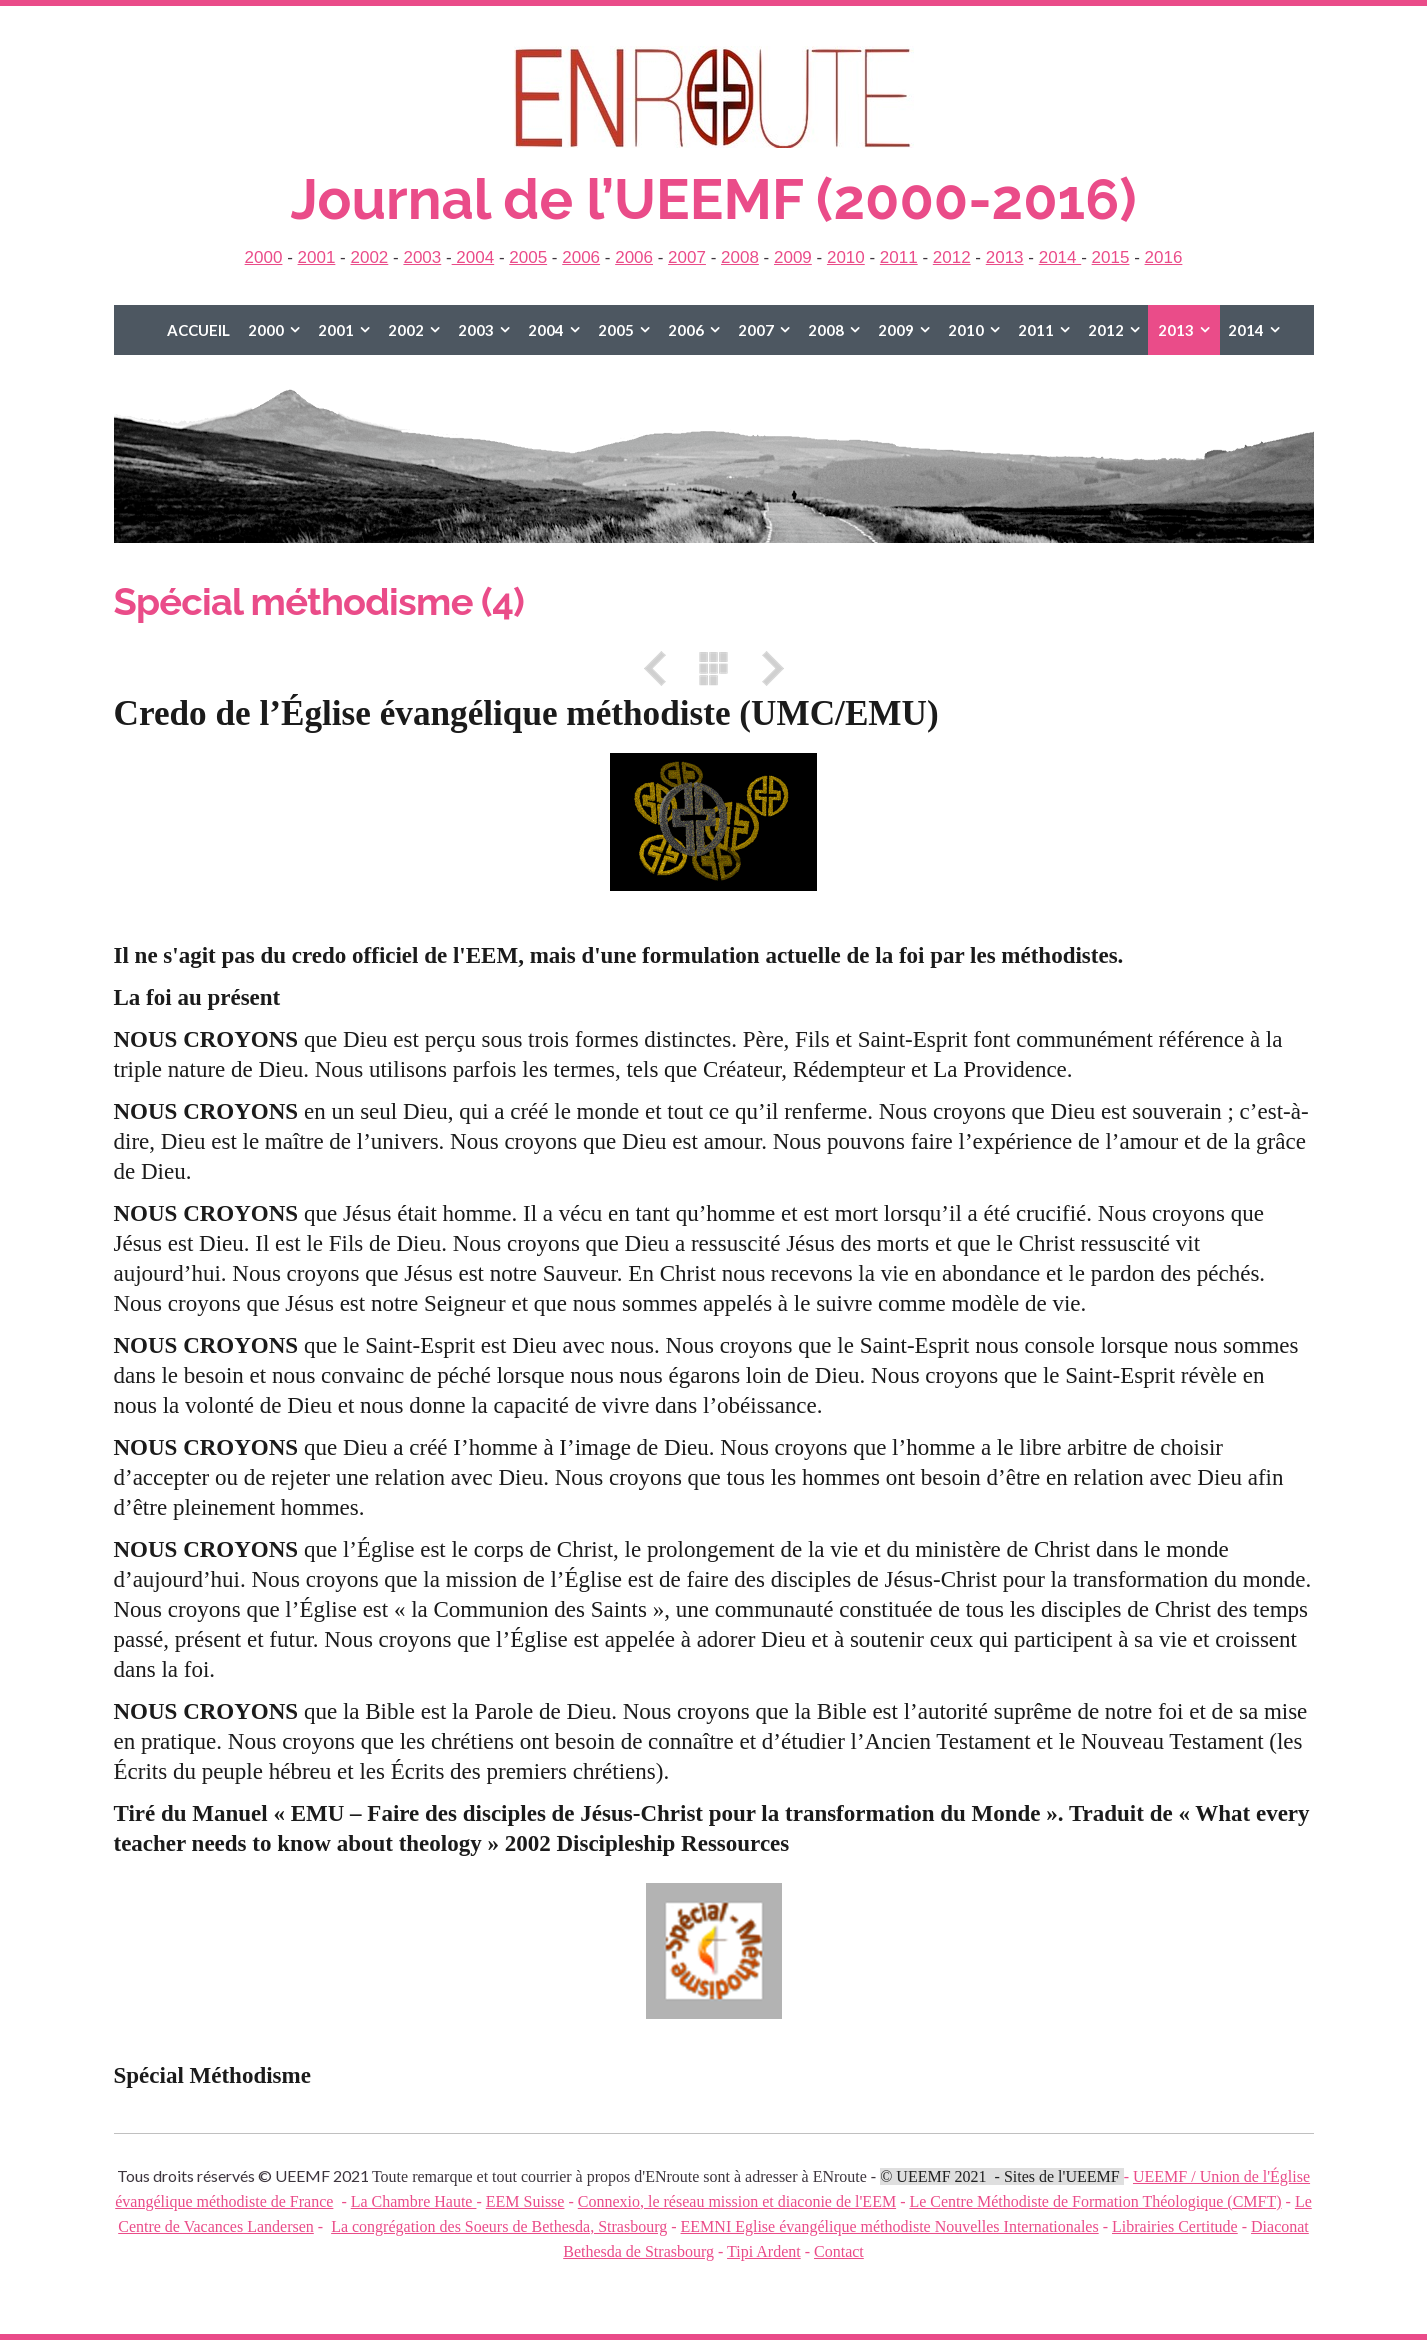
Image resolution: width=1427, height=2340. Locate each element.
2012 (952, 257)
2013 (1005, 257)
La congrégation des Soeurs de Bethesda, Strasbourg (499, 2226)
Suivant (766, 668)
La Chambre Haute (414, 2201)
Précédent (662, 668)
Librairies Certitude (1175, 2226)
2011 (899, 257)
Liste (714, 668)
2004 (473, 257)
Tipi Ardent (764, 2251)
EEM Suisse (525, 2201)
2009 (793, 257)
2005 (528, 257)
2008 (740, 257)
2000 (264, 257)
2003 (422, 257)
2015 (1111, 257)
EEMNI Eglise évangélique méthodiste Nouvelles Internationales (890, 2226)
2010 (846, 257)
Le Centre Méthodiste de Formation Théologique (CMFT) (1095, 2201)
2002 (369, 257)
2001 (317, 257)
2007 (687, 257)
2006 (581, 257)
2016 (1164, 257)
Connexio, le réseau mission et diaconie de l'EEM (737, 2201)
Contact (839, 2251)
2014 (1060, 257)
